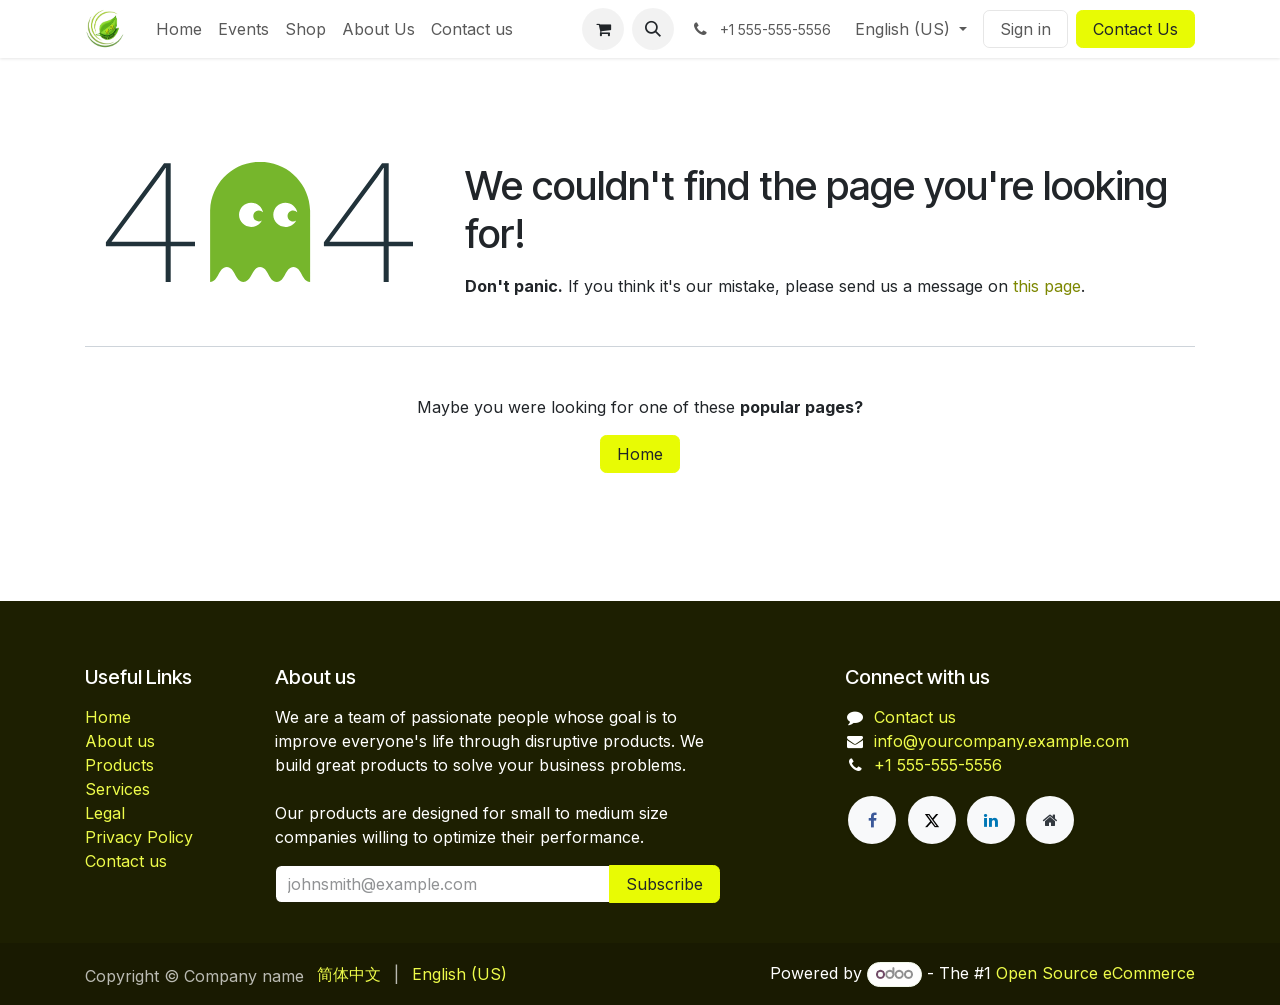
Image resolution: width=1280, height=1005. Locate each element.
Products (119, 765)
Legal (105, 813)
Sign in (1025, 29)
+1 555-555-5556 (938, 765)
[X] (932, 820)
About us (120, 741)
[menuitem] (179, 29)
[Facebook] (872, 820)
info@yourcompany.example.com (1001, 741)
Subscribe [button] (664, 884)
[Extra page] (1050, 820)
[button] (653, 29)
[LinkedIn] (991, 820)
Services (117, 789)
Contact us (126, 861)
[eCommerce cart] (603, 29)
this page (1047, 286)
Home (640, 454)
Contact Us (1135, 29)
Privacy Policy (139, 837)
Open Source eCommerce (1095, 973)
